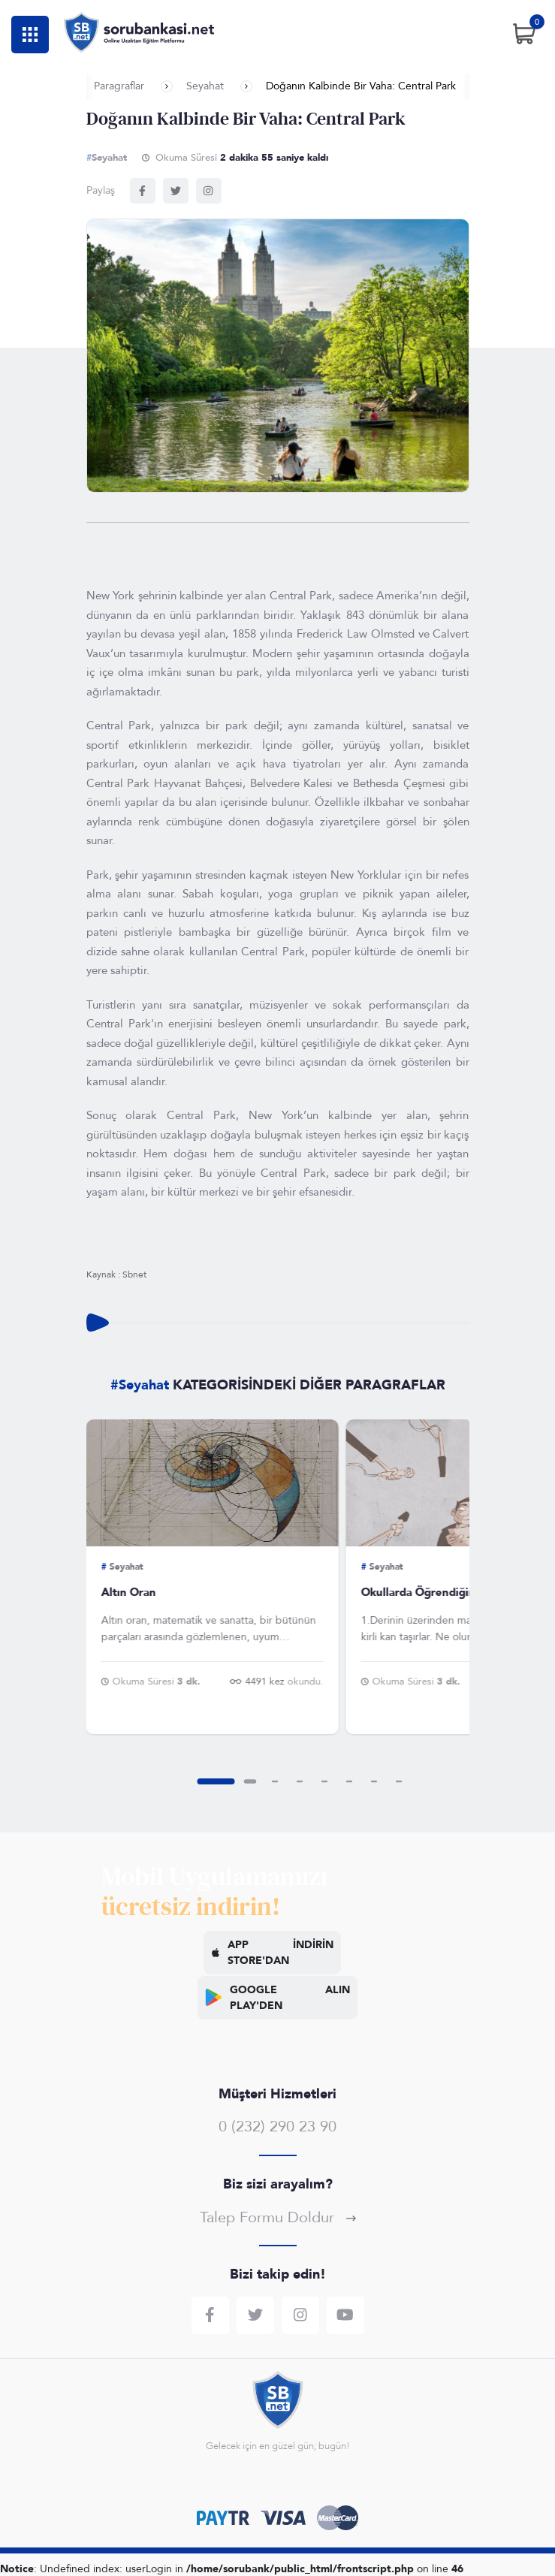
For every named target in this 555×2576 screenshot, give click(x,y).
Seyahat (205, 86)
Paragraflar (119, 86)
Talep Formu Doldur (278, 2217)
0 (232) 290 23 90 (277, 2126)
